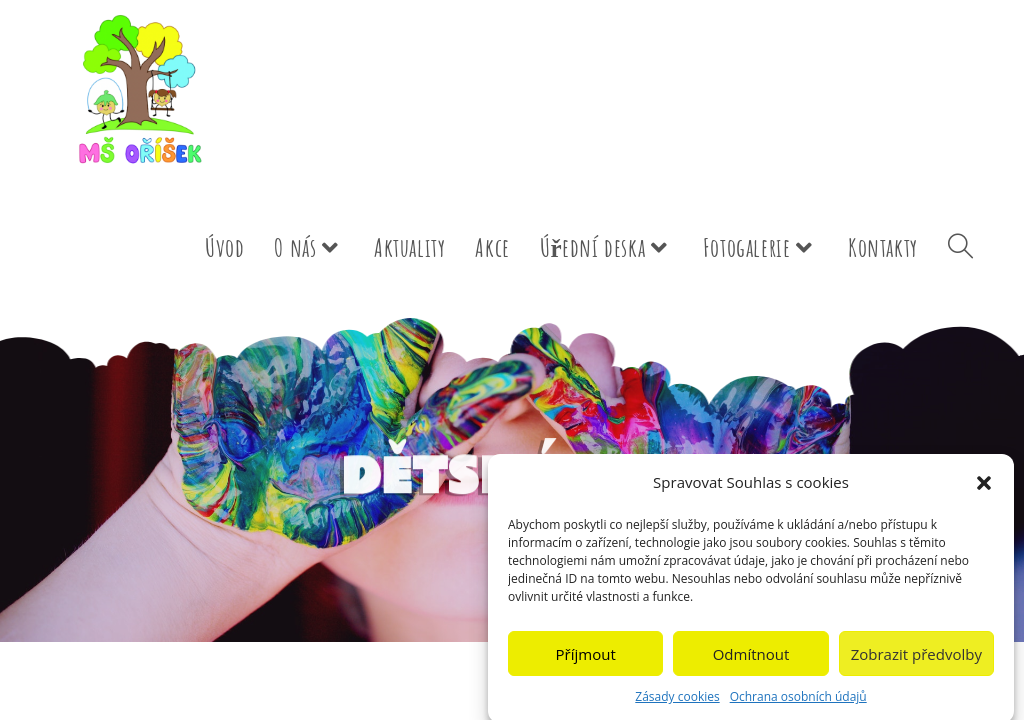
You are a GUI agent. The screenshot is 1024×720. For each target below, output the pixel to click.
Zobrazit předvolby (916, 663)
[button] (984, 492)
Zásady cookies (677, 706)
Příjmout (586, 663)
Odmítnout (751, 663)
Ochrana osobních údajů (798, 706)
